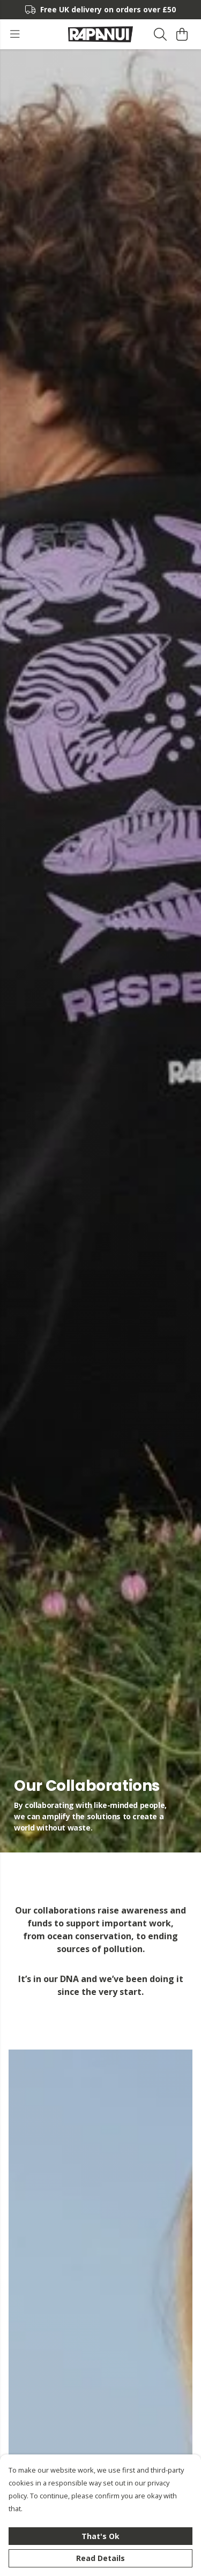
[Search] (160, 34)
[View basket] (181, 34)
